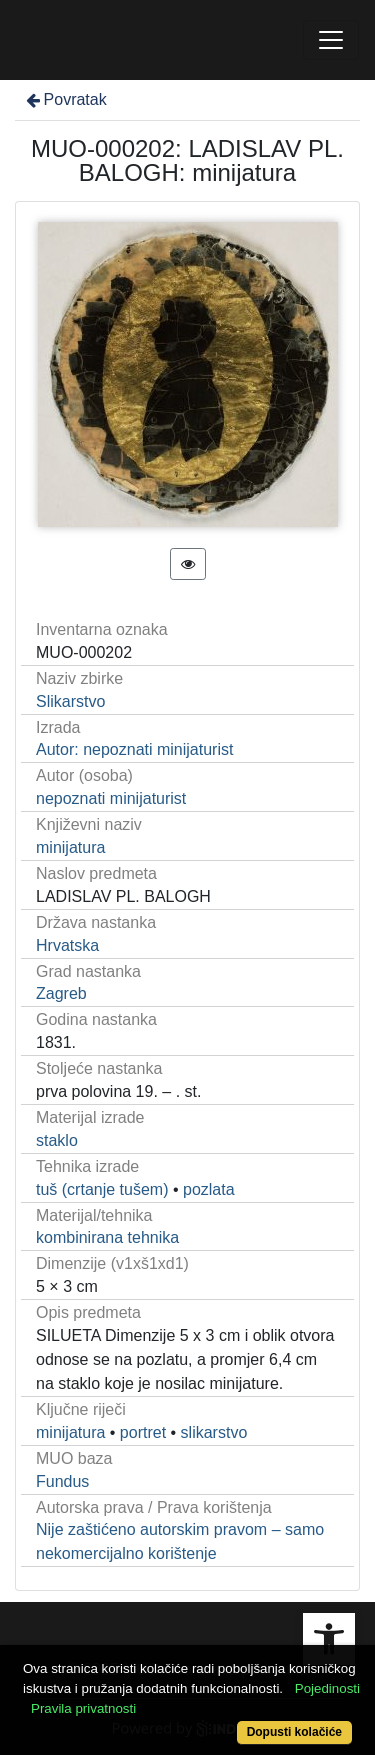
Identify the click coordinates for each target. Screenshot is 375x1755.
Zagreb (61, 993)
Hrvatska (67, 945)
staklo (57, 1140)
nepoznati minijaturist (111, 798)
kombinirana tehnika (107, 1237)
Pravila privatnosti (83, 1708)
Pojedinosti (327, 1688)
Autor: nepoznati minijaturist (134, 749)
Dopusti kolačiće (294, 1732)
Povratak (65, 99)
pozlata (209, 1189)
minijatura (70, 847)
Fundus (62, 1481)
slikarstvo (214, 1432)
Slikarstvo (70, 701)
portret (143, 1432)
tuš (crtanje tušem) (102, 1189)
